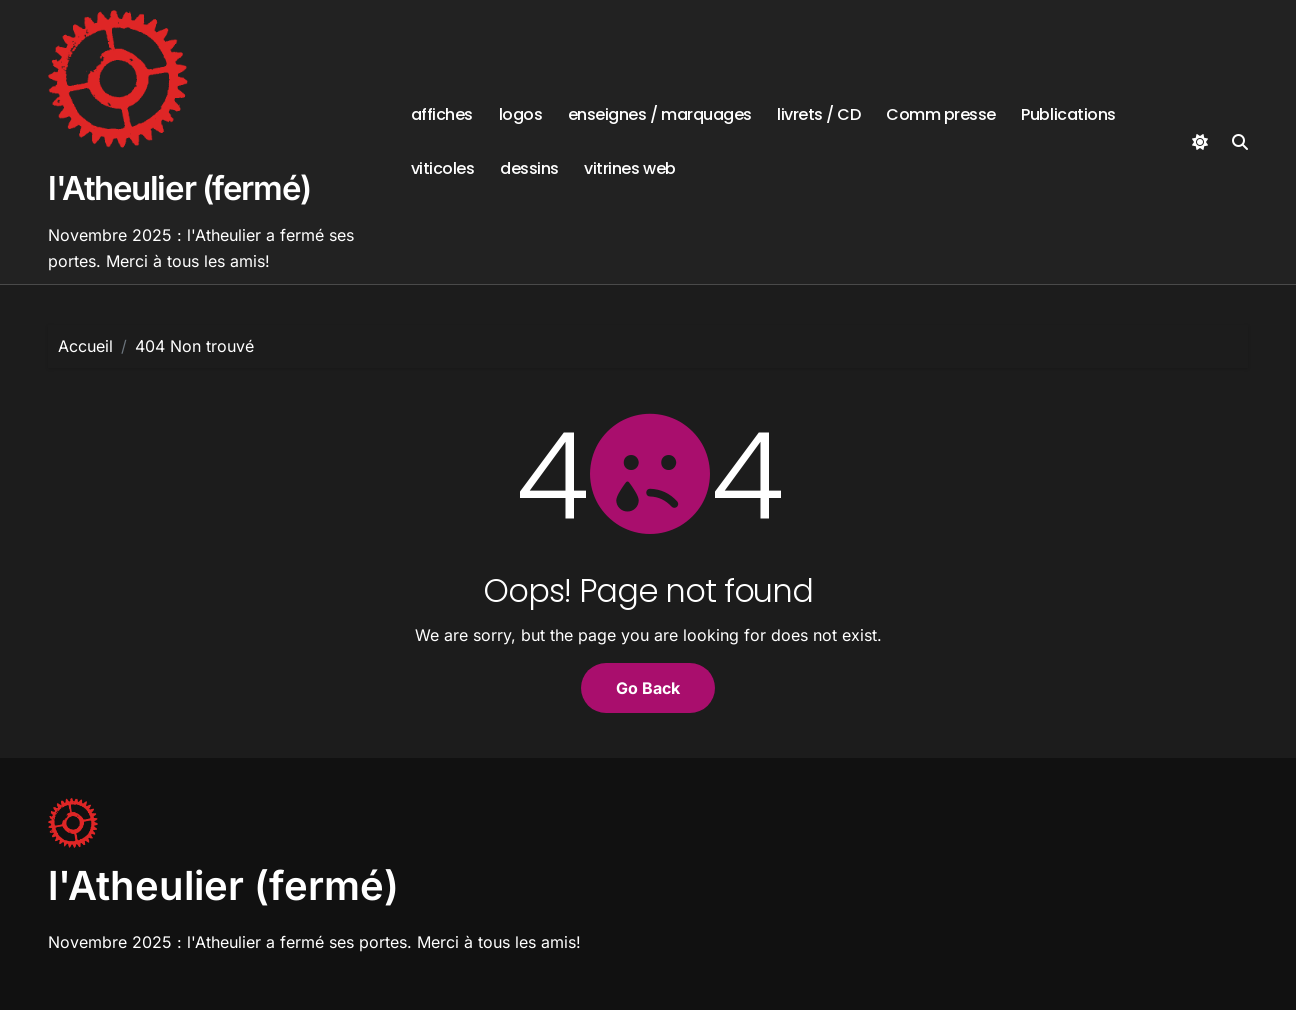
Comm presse (941, 114)
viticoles (443, 168)
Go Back (648, 688)
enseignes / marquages (660, 114)
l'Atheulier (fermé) (179, 188)
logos (521, 114)
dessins (529, 168)
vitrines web (629, 168)
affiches (442, 114)
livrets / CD (818, 114)
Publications (1068, 114)
